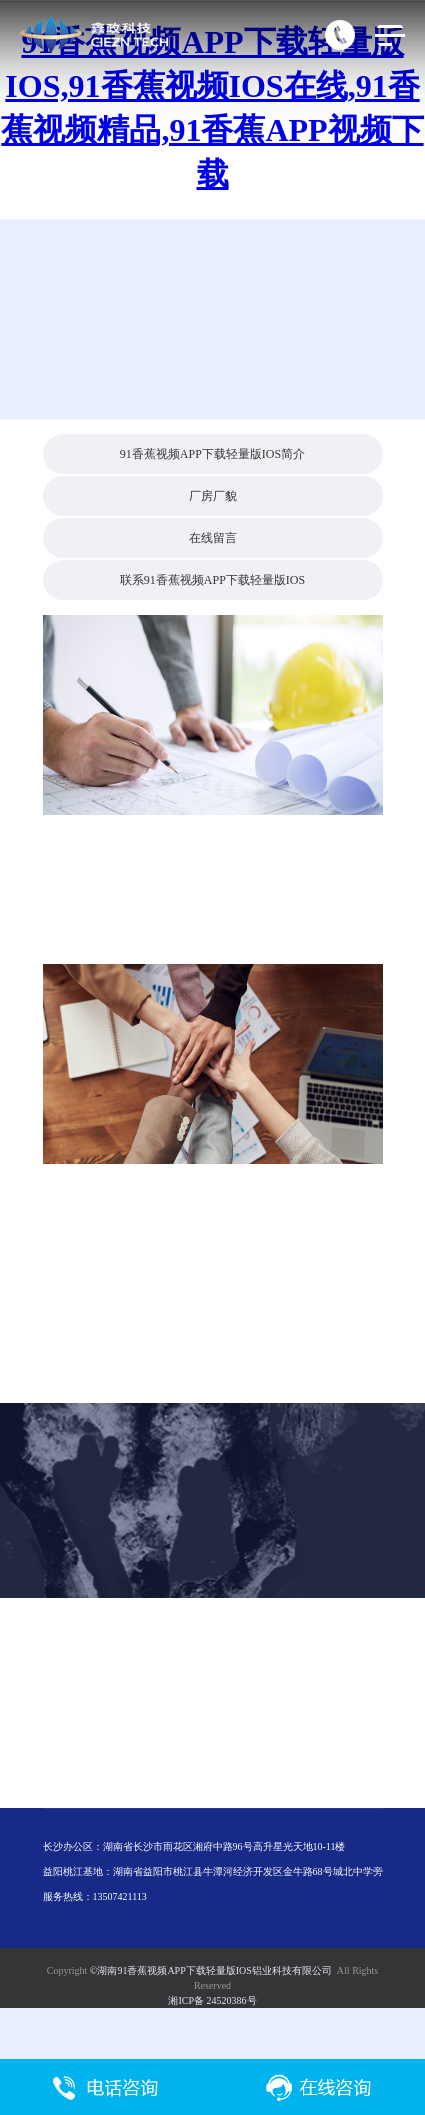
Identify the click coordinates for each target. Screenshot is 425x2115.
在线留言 (213, 538)
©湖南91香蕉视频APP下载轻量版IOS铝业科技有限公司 (211, 1970)
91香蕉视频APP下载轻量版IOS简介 (212, 454)
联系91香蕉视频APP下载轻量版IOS (212, 580)
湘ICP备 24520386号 (212, 2000)
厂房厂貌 (213, 496)
